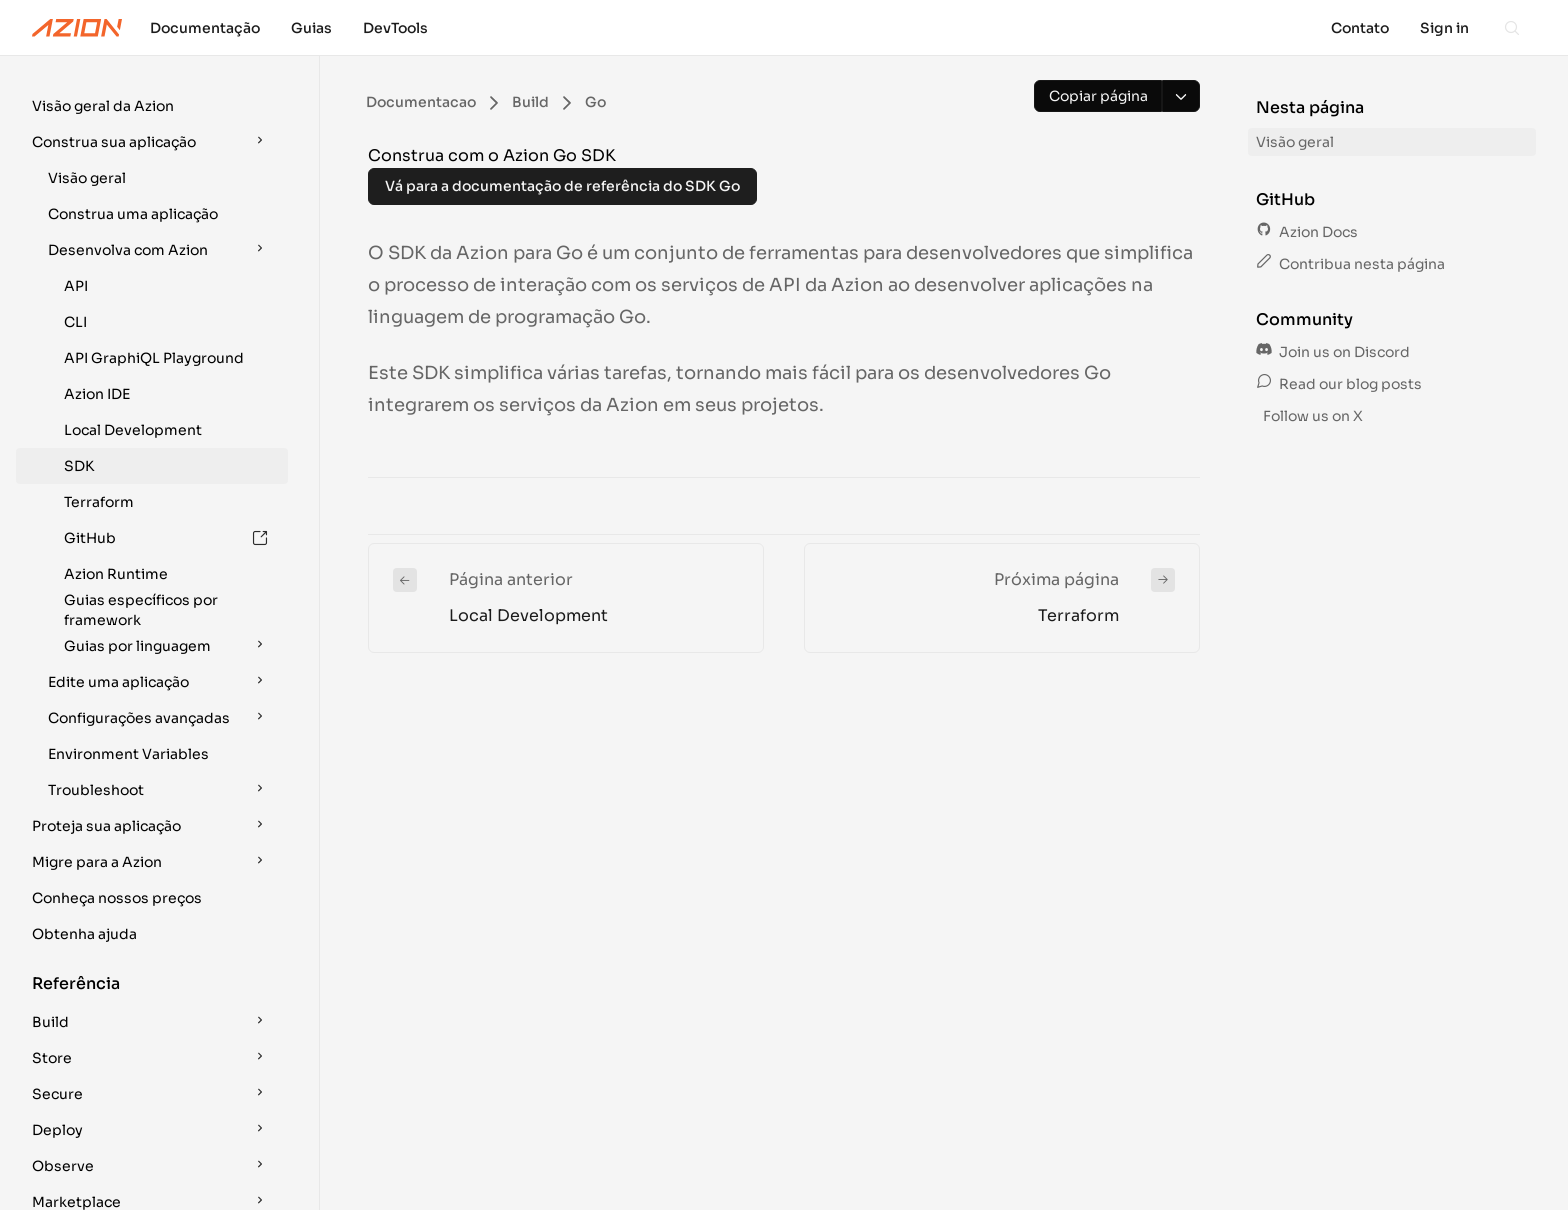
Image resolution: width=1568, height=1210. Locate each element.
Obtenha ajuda (84, 844)
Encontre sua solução (107, 1184)
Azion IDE (97, 394)
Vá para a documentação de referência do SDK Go (562, 186)
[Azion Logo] (77, 28)
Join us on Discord (1333, 352)
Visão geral (87, 178)
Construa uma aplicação (133, 214)
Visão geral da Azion (103, 106)
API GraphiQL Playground (154, 358)
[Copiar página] (1098, 96)
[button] (152, 106)
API (76, 286)
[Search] (1512, 28)
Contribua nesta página (1350, 264)
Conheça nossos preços (117, 808)
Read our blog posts (1339, 384)
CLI (75, 322)
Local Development (133, 430)
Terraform (99, 502)
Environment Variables (128, 664)
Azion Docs (1307, 232)
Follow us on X (1311, 416)
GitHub (166, 538)
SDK (79, 466)
